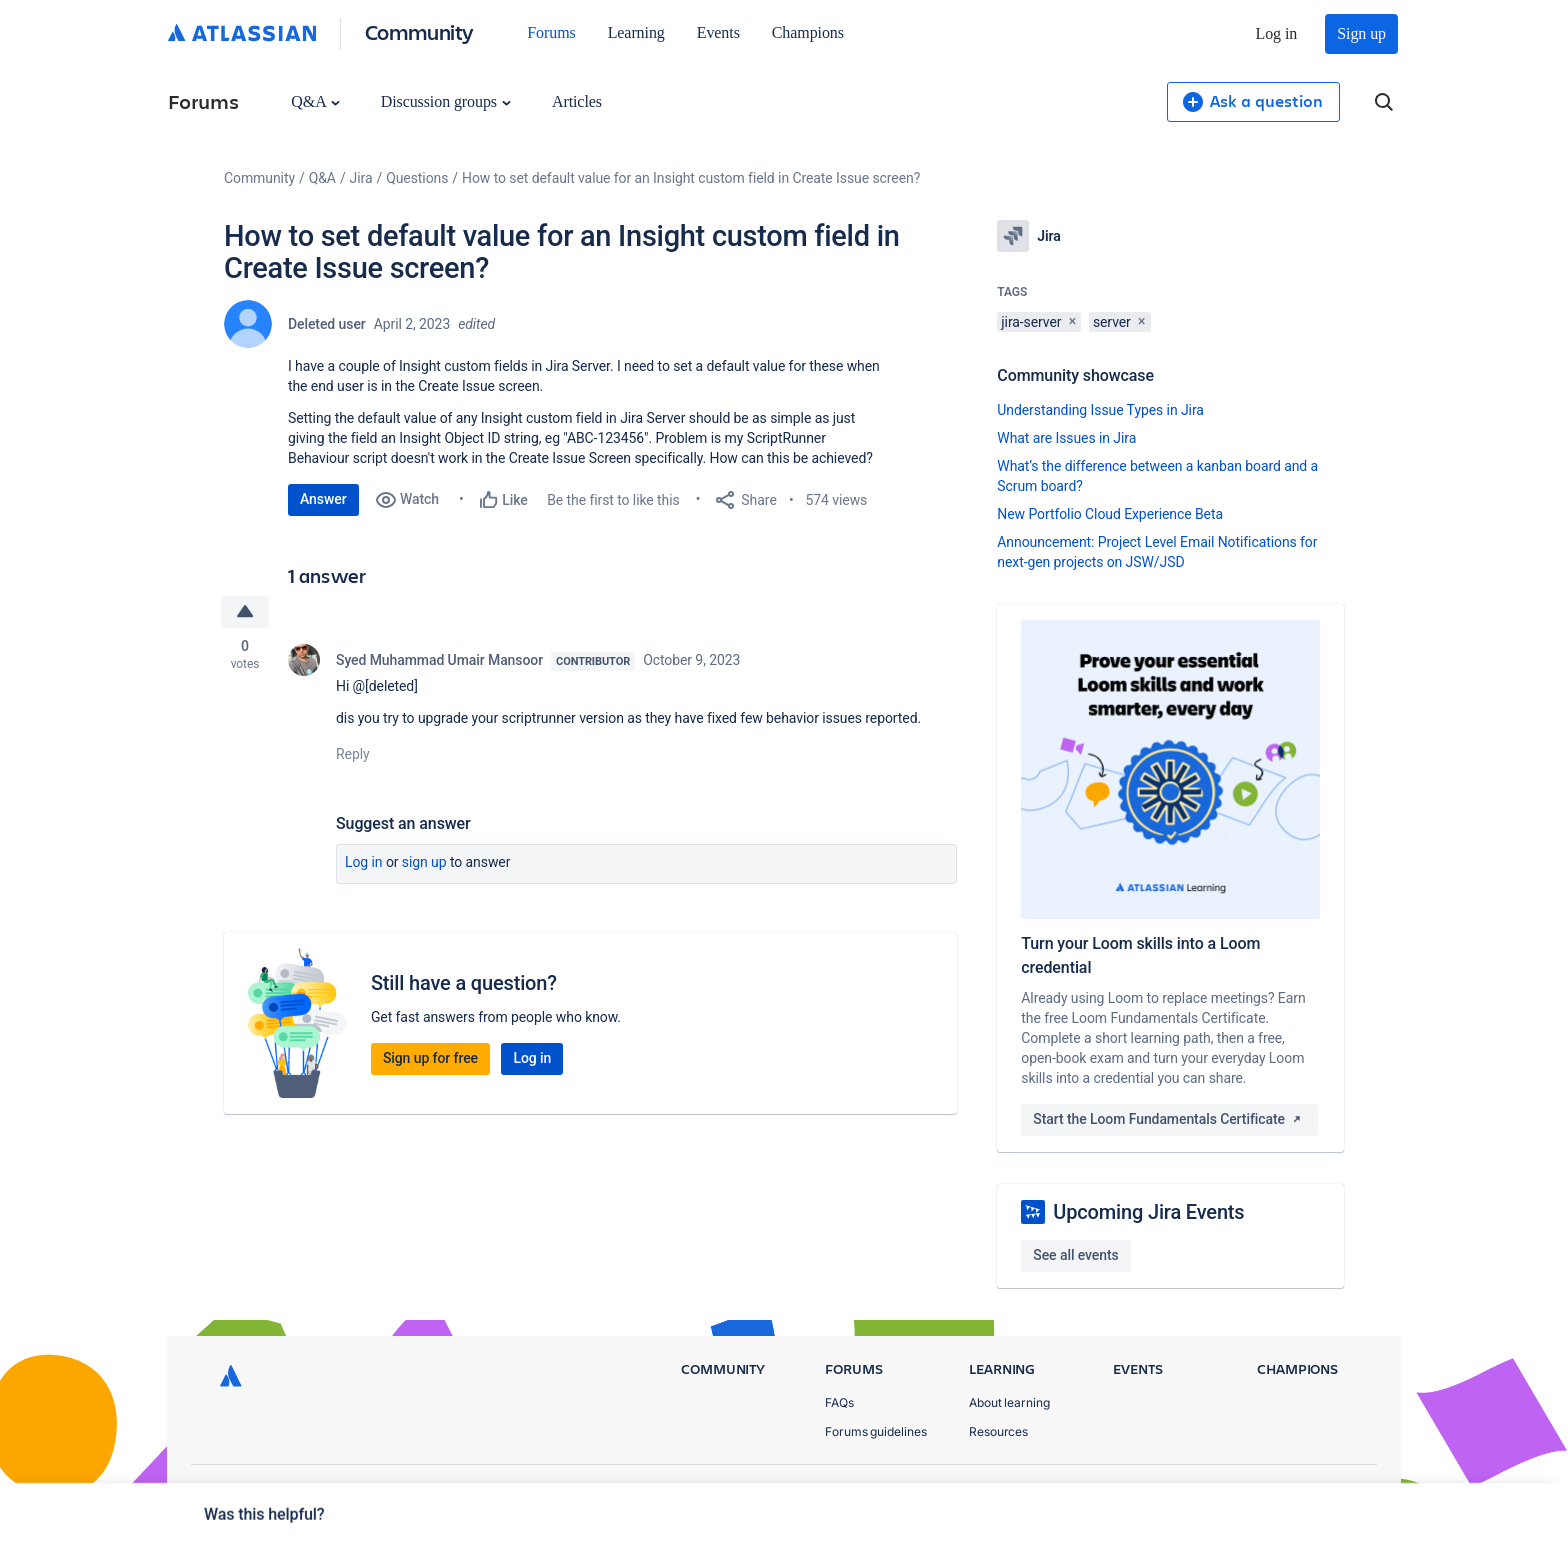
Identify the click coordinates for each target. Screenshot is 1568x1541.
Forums (551, 32)
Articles (577, 101)
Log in (1277, 33)
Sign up (1361, 33)
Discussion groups (446, 101)
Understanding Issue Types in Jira (1100, 410)
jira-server (1031, 322)
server (1112, 322)
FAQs (839, 1402)
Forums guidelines (876, 1431)
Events (718, 32)
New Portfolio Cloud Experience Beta (1110, 514)
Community (419, 31)
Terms (1252, 1491)
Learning (636, 32)
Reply (353, 754)
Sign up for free (430, 1058)
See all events (1075, 1255)
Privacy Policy (1157, 1491)
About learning (1009, 1402)
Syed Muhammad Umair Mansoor (439, 660)
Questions (417, 178)
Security (1329, 1491)
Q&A (315, 101)
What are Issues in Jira (1066, 438)
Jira (361, 178)
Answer (323, 499)
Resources (998, 1431)
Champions (808, 32)
